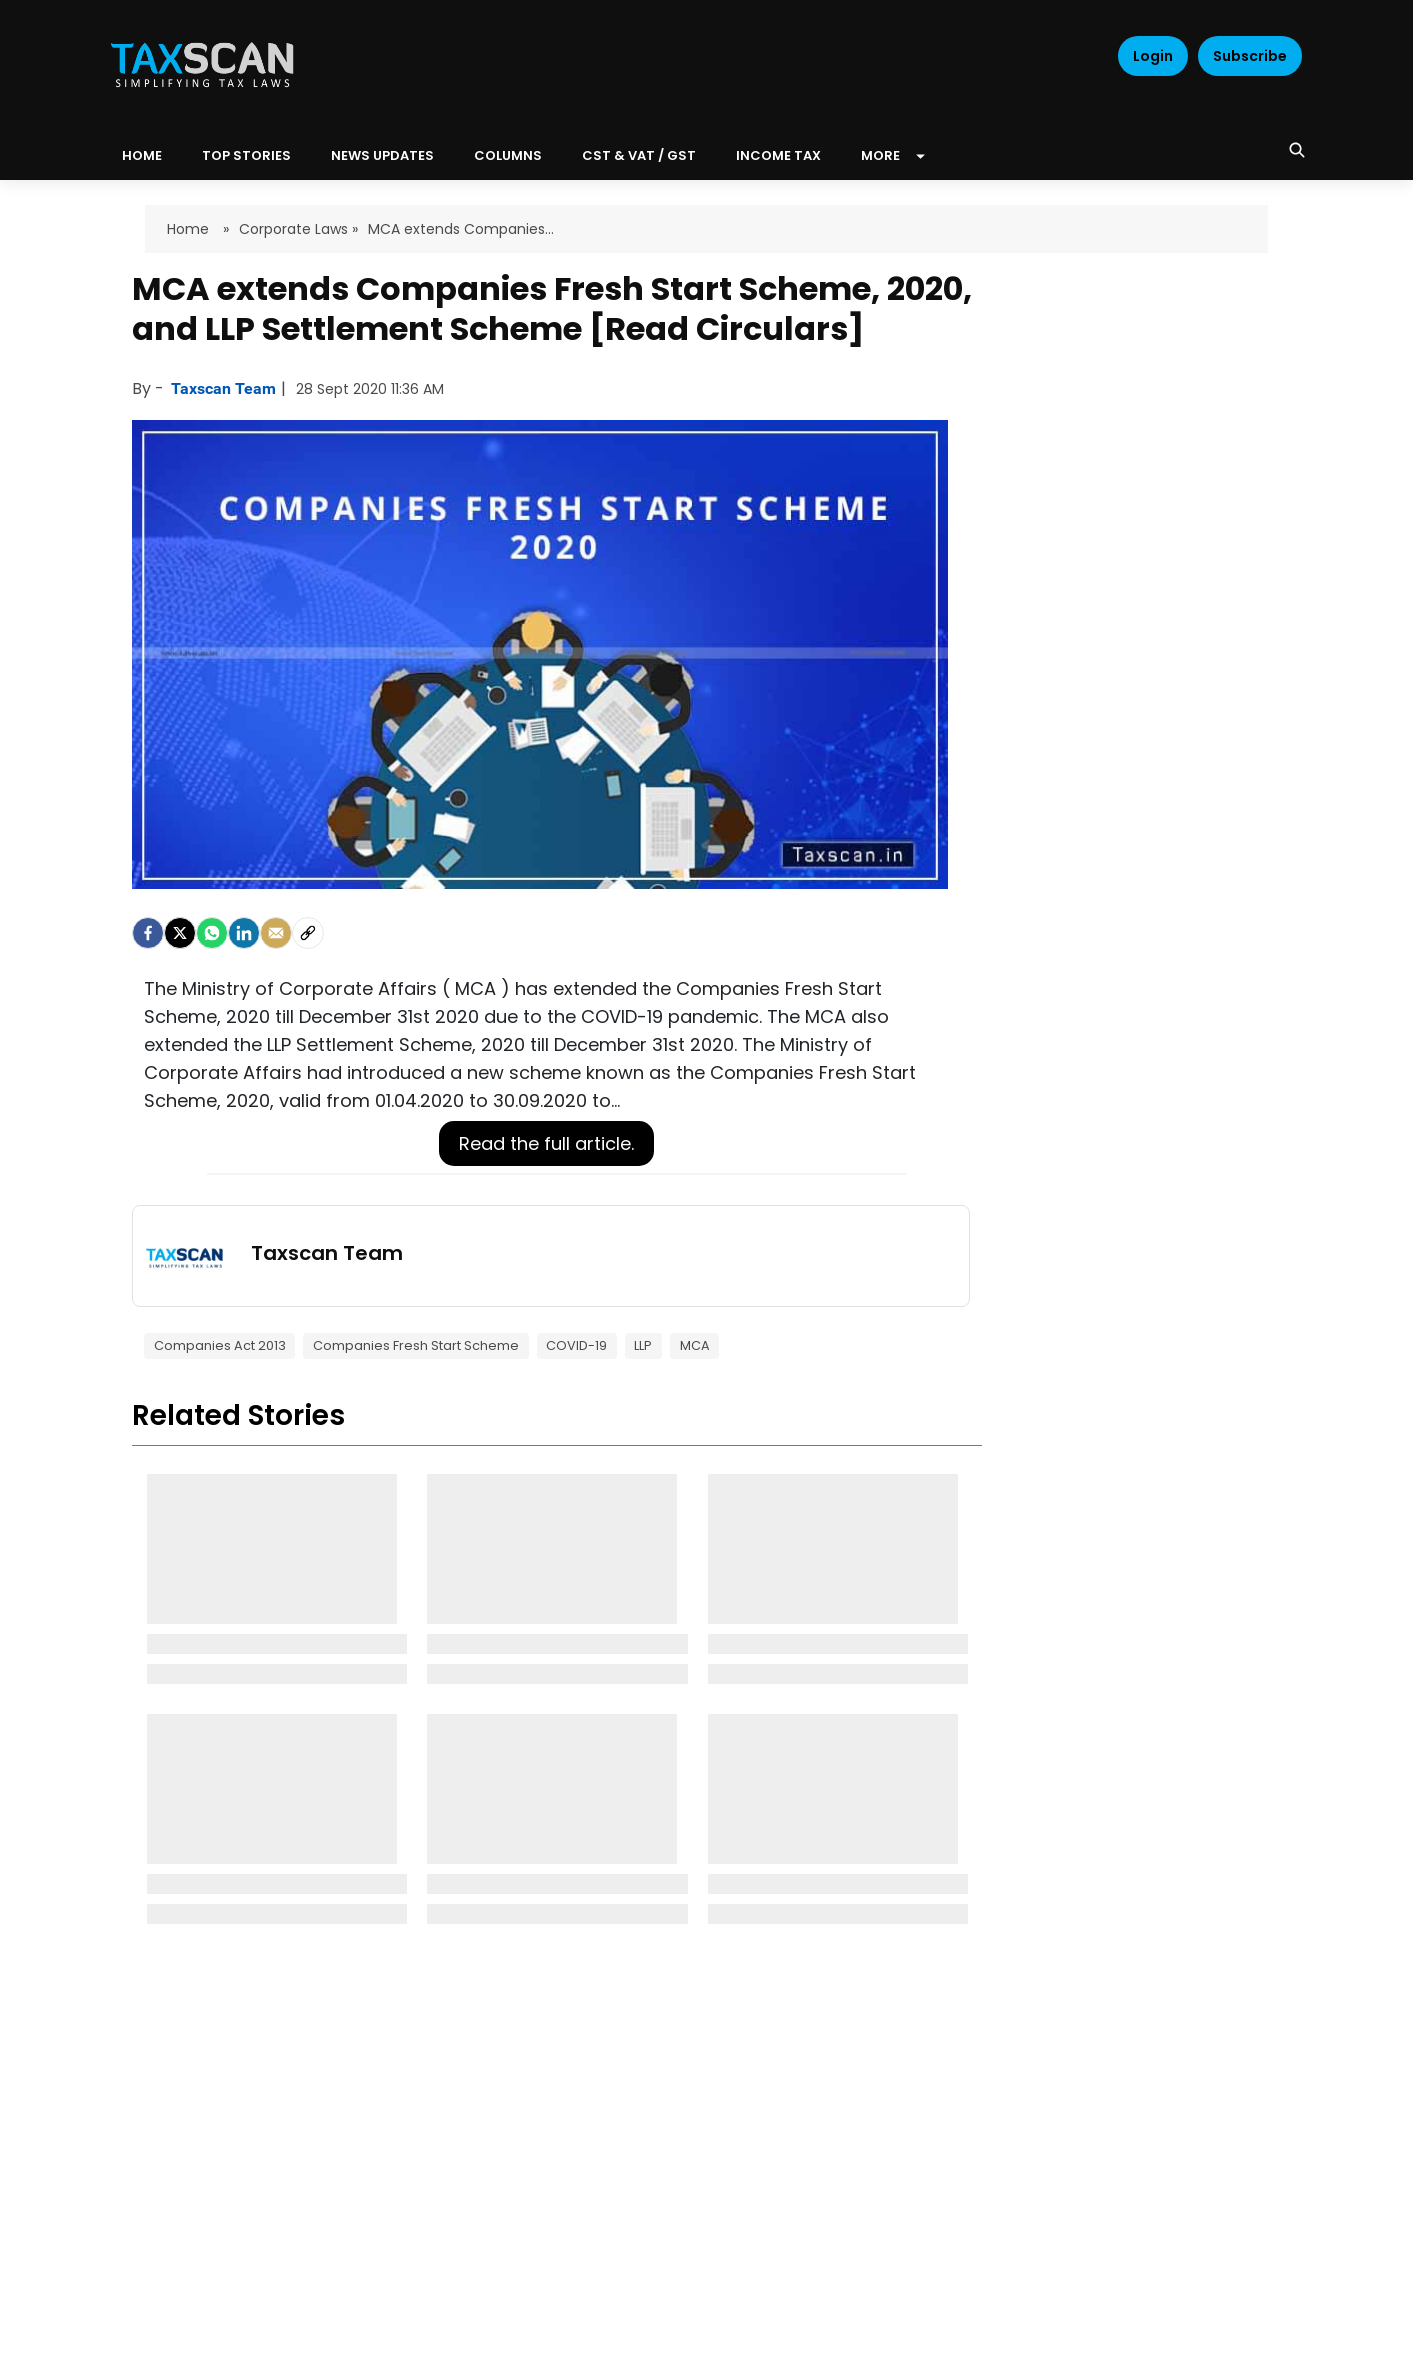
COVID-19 (576, 1345)
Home (190, 229)
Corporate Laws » (298, 229)
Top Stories (246, 155)
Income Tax (778, 155)
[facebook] (148, 933)
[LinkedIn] (244, 933)
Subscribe (1250, 56)
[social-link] (308, 933)
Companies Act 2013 (220, 1345)
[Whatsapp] (212, 933)
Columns (508, 155)
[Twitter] (180, 933)
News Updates (382, 155)
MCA (695, 1345)
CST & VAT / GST (639, 155)
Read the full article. (546, 1143)
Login (1153, 56)
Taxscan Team (225, 388)
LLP (643, 1345)
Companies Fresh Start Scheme (416, 1345)
